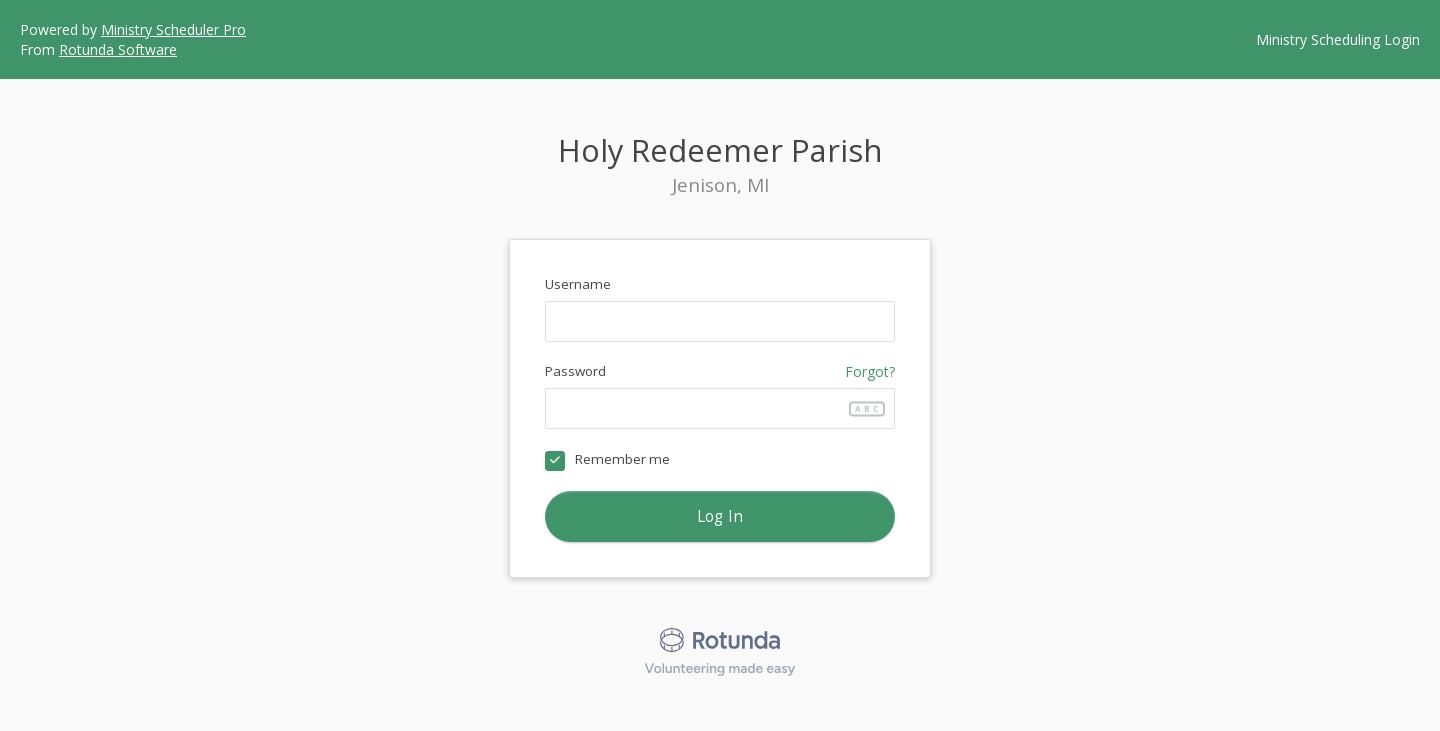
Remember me (622, 459)
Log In (720, 516)
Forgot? (870, 371)
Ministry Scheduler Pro (173, 29)
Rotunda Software (118, 49)
